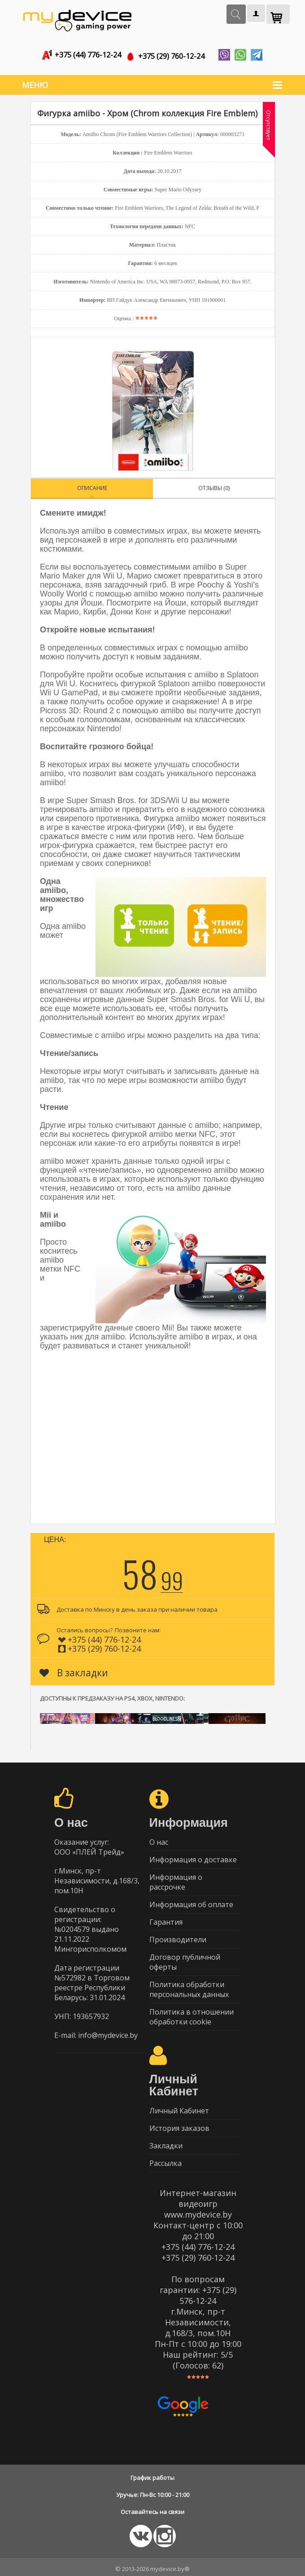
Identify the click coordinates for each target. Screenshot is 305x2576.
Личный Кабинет (179, 2107)
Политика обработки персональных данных (189, 1986)
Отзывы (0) (214, 484)
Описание (92, 484)
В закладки (73, 1669)
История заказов (179, 2125)
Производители (177, 1936)
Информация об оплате (191, 1901)
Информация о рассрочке (175, 1878)
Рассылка (165, 2160)
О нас (158, 1838)
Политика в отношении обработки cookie (191, 2013)
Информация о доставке (193, 1856)
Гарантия (166, 1918)
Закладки (166, 2142)
